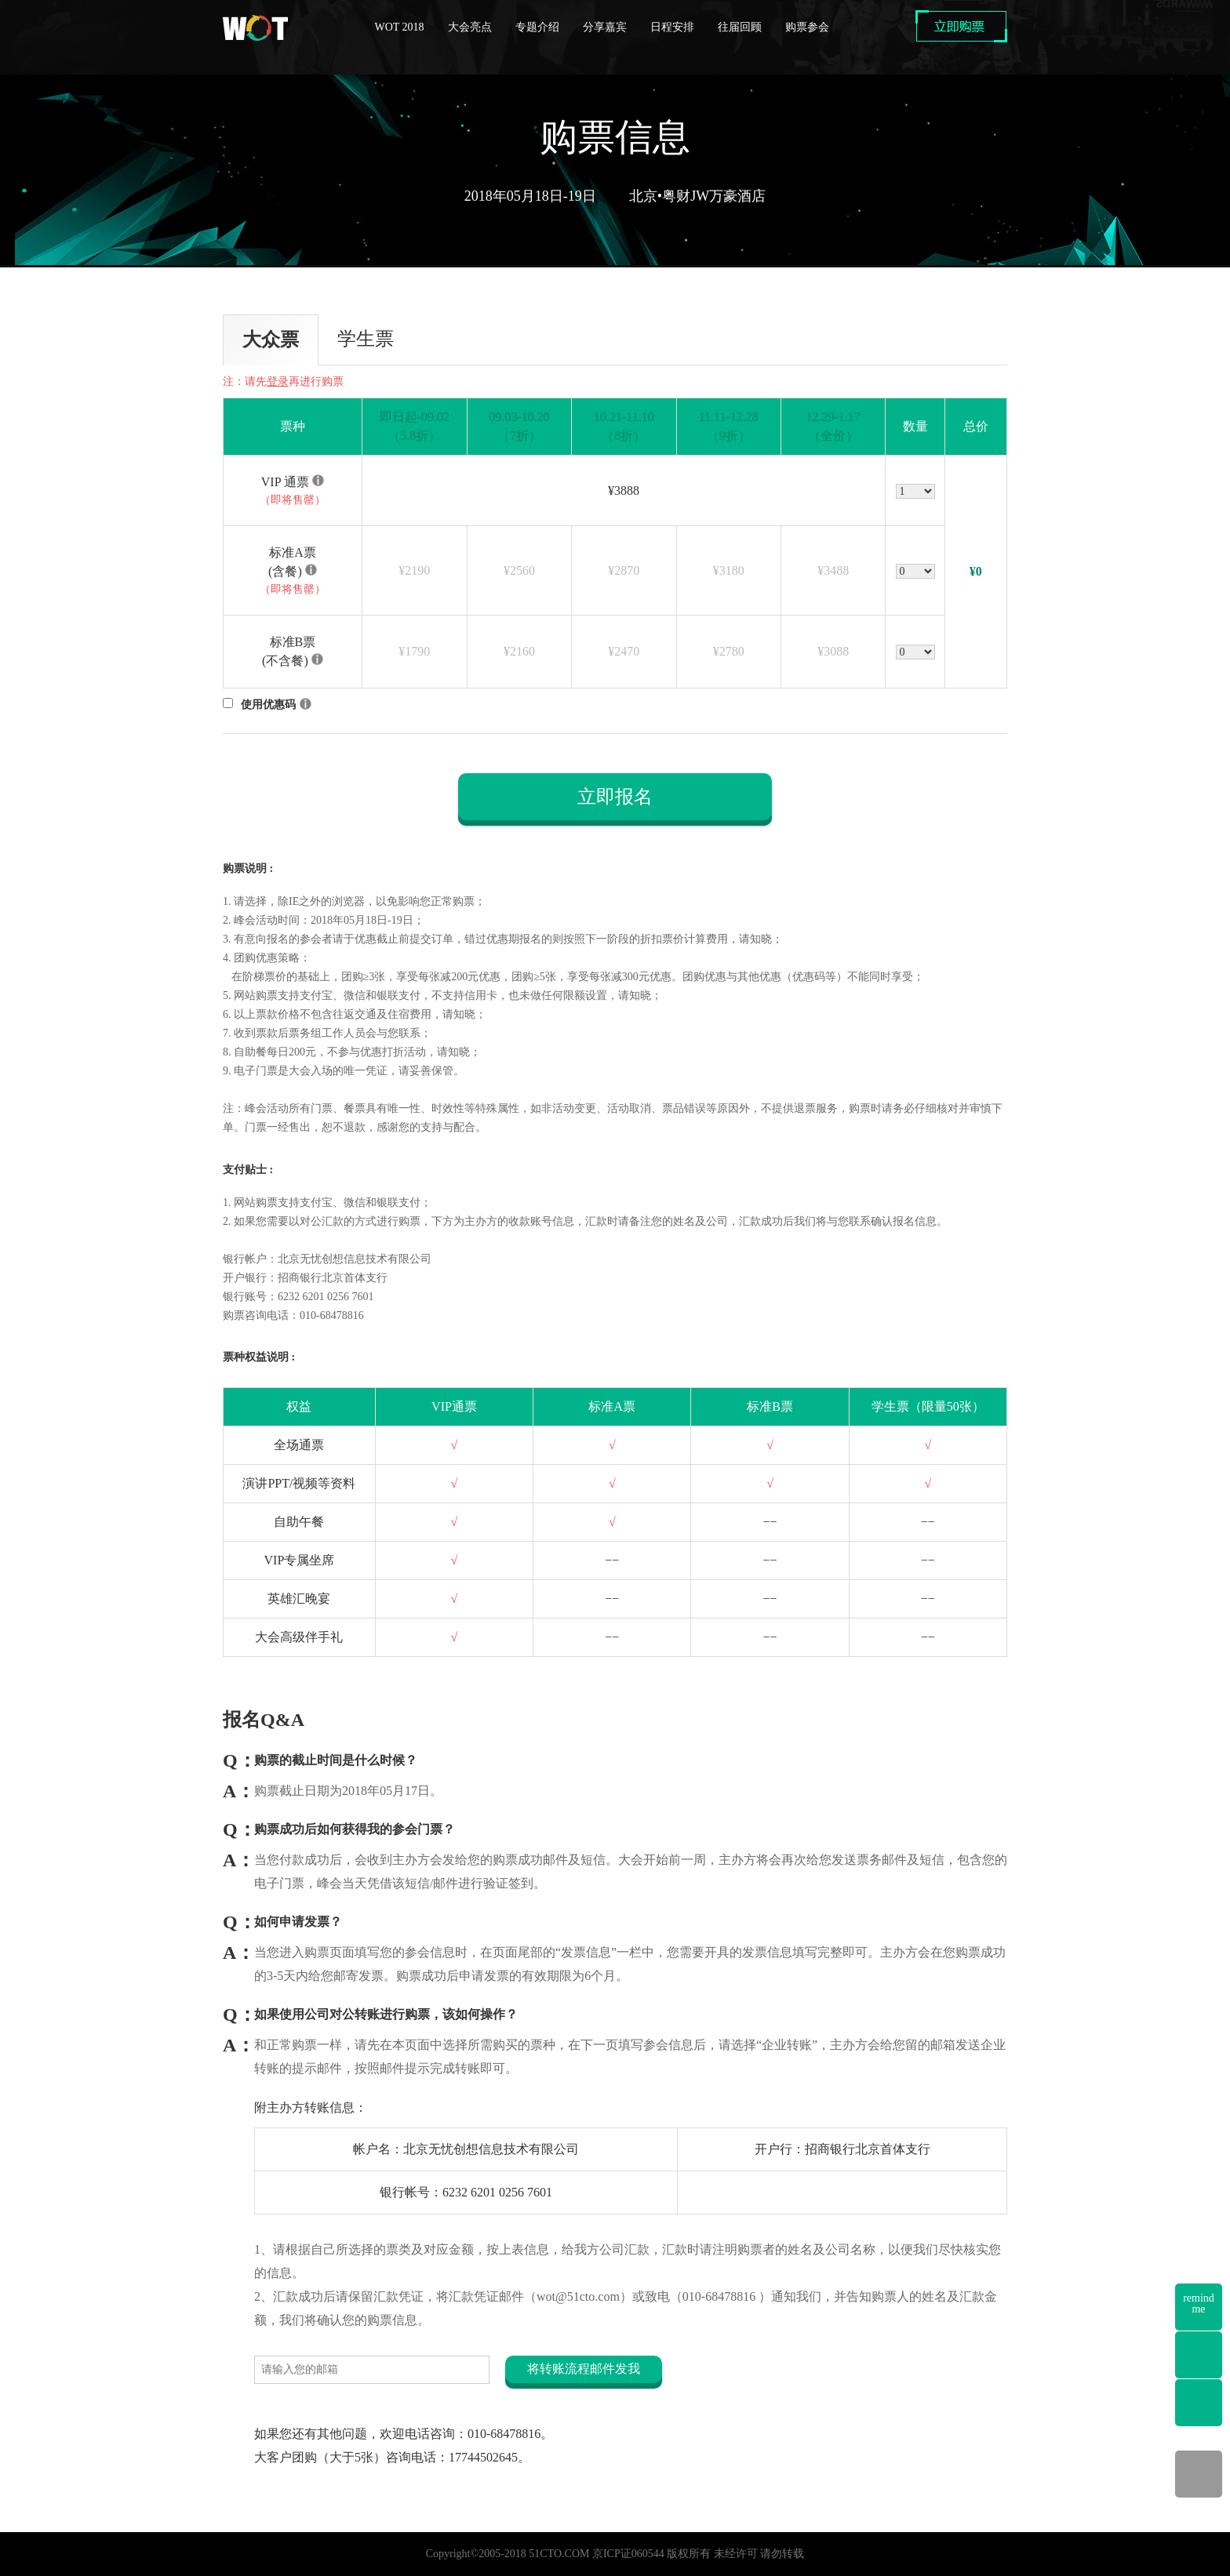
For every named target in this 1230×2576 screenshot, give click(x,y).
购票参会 (807, 27)
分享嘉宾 (605, 27)
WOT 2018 (399, 27)
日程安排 (672, 27)
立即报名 (615, 797)
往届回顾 (740, 27)
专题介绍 (537, 27)
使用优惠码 (268, 704)
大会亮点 (470, 27)
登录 (278, 381)
